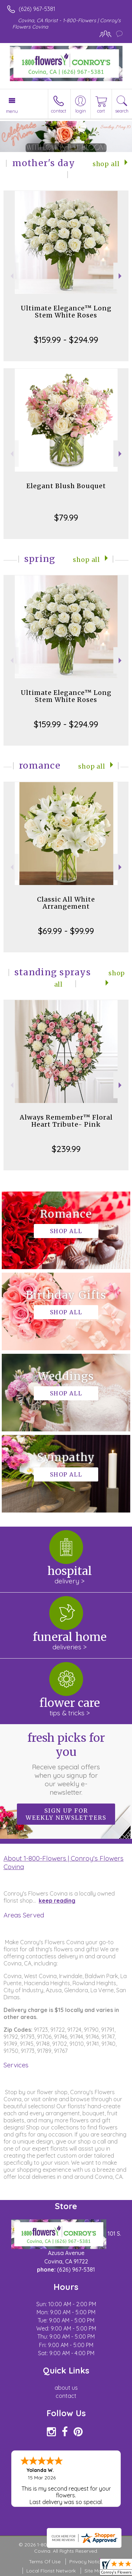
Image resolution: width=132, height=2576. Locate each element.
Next (120, 276)
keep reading (57, 1900)
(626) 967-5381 (37, 8)
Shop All (106, 164)
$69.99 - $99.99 (66, 931)
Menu (12, 111)
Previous (11, 276)
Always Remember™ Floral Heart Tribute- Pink (66, 1120)
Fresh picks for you (66, 1763)
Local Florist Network (51, 2571)
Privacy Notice (86, 2561)
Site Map (94, 2571)
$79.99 (66, 517)
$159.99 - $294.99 (66, 339)
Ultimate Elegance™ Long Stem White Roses (66, 311)
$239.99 (66, 1149)
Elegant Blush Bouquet (66, 486)
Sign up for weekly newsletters (66, 1814)
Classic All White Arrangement (66, 902)
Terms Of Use (45, 2561)
